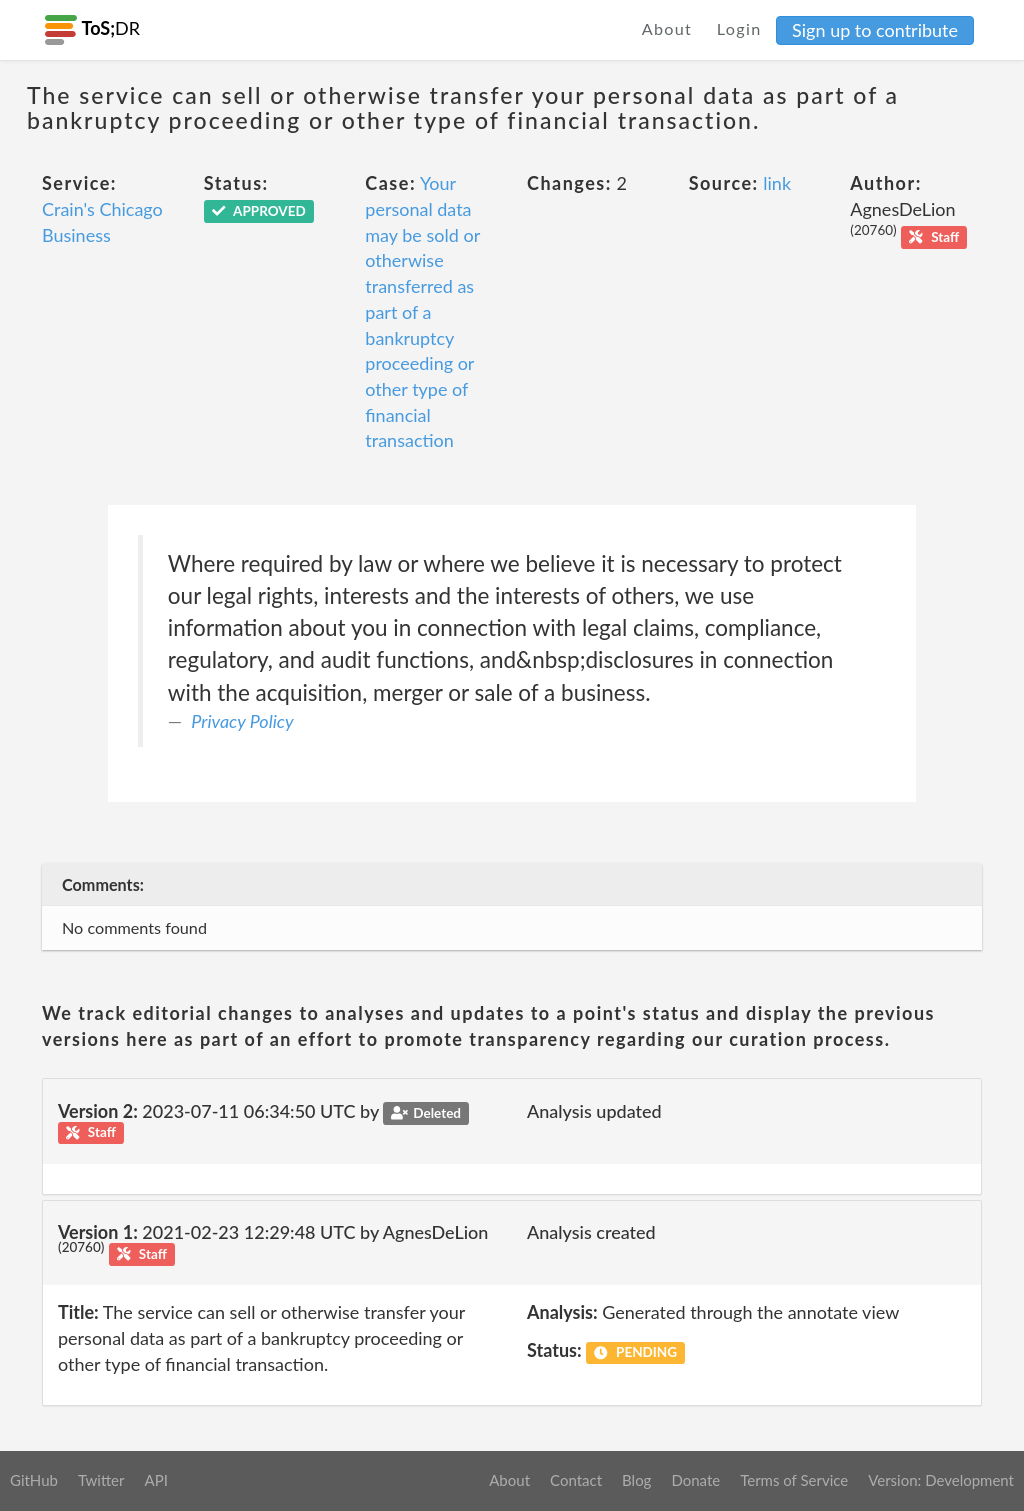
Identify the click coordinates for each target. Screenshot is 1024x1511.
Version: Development (941, 1480)
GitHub (34, 1480)
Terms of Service (794, 1480)
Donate (695, 1480)
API (155, 1480)
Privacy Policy (242, 721)
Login (739, 28)
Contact (576, 1480)
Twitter (101, 1480)
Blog (636, 1480)
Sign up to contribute (875, 30)
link (777, 183)
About (667, 28)
